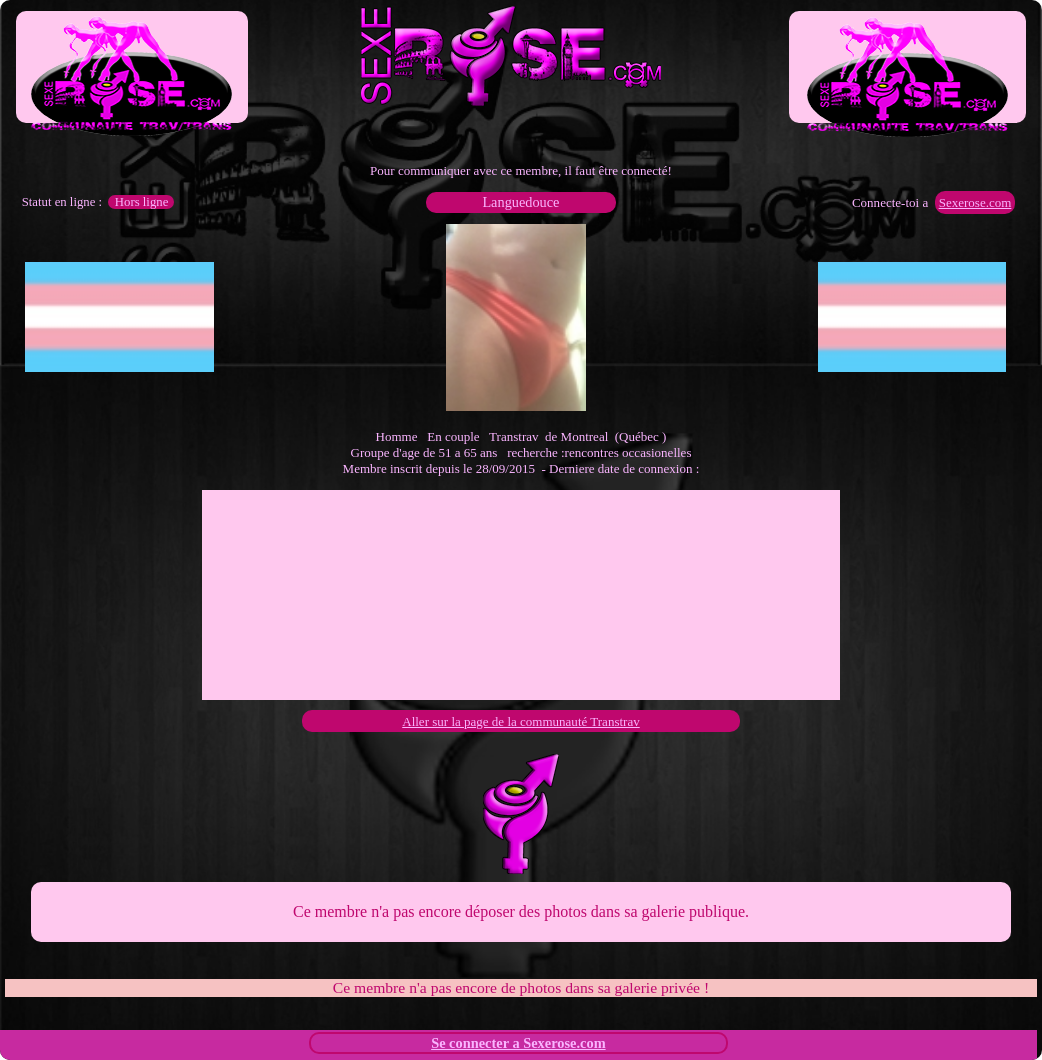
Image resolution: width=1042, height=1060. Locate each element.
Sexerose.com (975, 202)
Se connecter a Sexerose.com (518, 1043)
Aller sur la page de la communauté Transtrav (520, 721)
